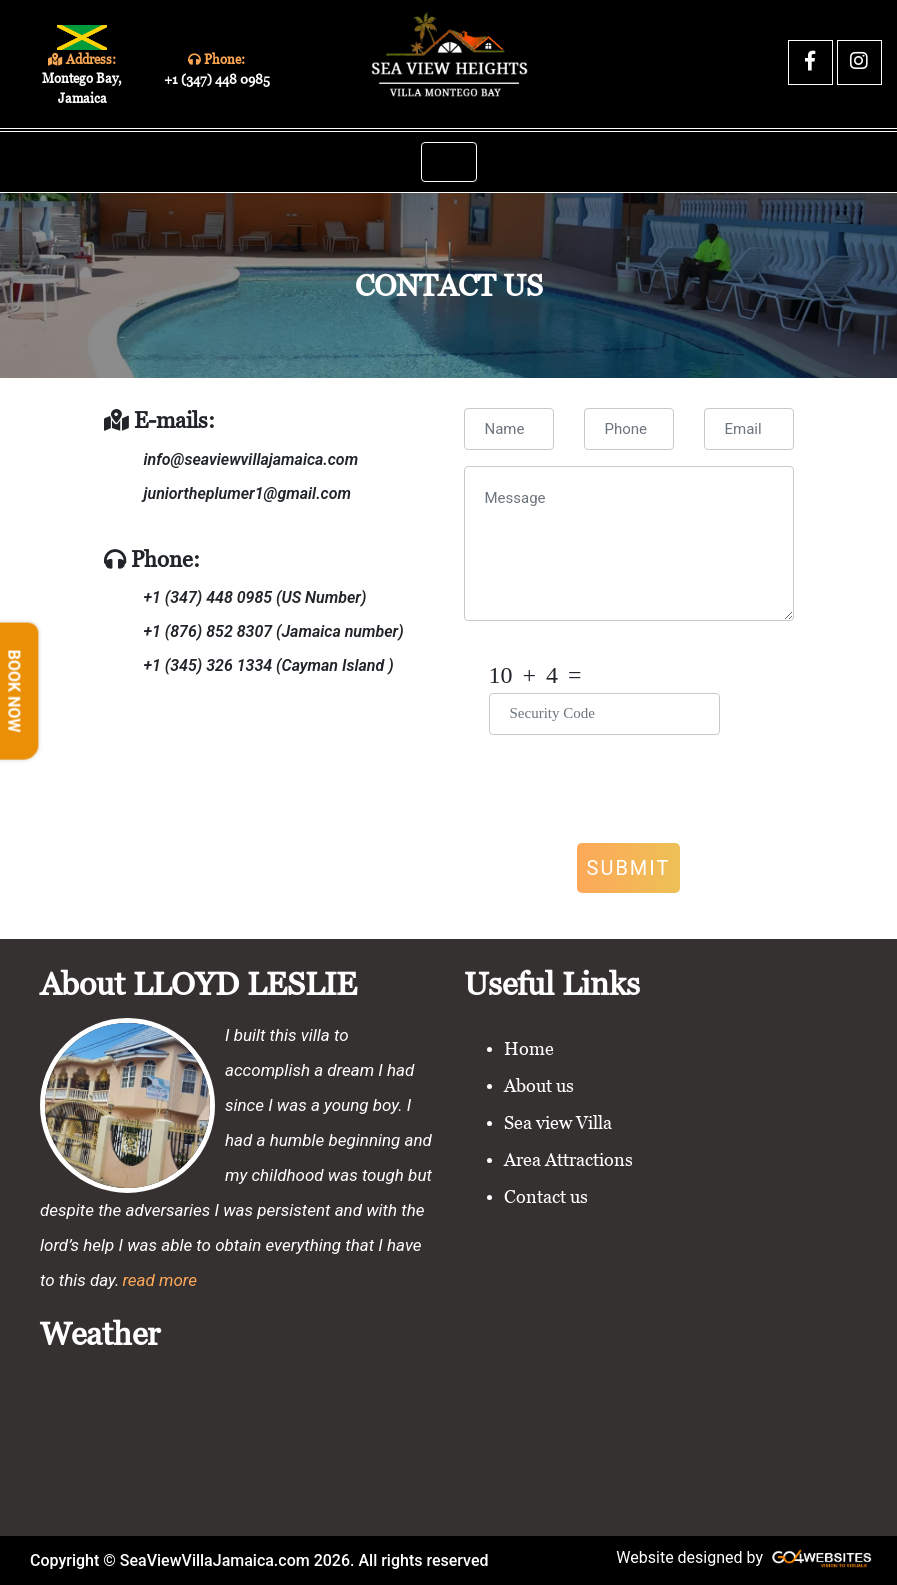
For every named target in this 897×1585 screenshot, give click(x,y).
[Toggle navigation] (449, 162)
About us (539, 1085)
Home (529, 1048)
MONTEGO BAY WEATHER (448, 1436)
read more (159, 1280)
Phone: (216, 70)
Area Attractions (568, 1159)
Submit (629, 868)
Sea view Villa (558, 1122)
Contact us (546, 1196)
